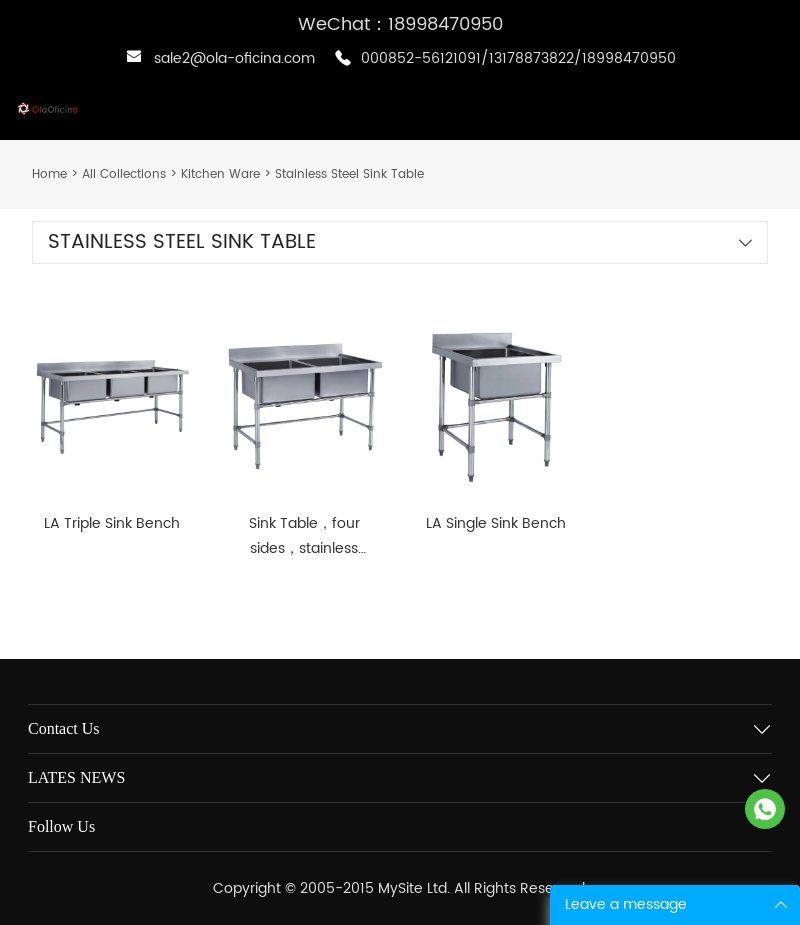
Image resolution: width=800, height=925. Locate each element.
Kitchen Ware (220, 174)
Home (49, 174)
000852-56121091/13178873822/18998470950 (518, 58)
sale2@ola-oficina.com (234, 58)
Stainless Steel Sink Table (349, 174)
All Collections (124, 174)
